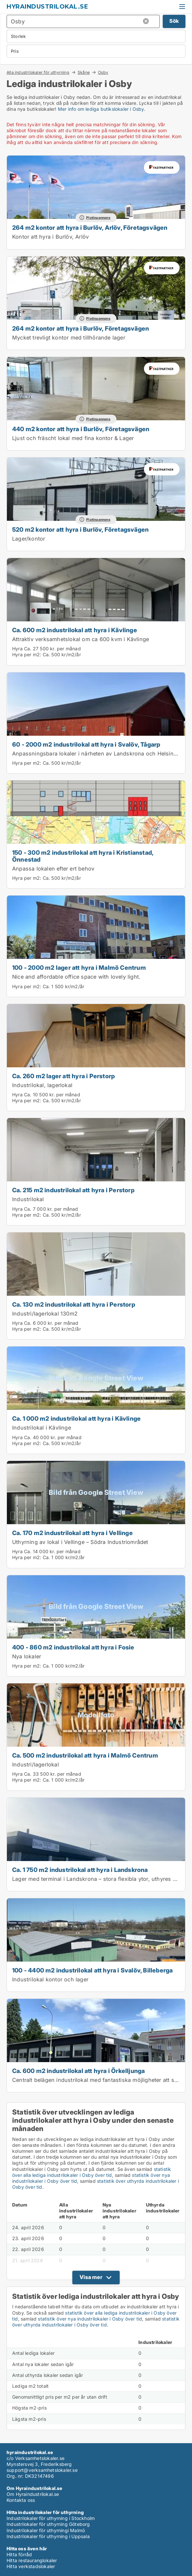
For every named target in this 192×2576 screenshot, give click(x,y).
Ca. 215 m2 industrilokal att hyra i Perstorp (73, 1190)
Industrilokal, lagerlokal (42, 1085)
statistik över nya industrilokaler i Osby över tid (90, 2319)
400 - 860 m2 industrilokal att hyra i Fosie (73, 1647)
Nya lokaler (26, 1656)
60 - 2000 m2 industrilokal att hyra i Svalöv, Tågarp (86, 744)
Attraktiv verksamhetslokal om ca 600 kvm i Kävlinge (80, 639)
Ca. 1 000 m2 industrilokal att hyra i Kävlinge (76, 1418)
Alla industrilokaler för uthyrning (38, 72)
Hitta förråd (19, 2554)
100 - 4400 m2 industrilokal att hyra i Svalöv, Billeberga (92, 1970)
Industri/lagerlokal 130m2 (45, 1313)
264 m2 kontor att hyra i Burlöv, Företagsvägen (80, 328)
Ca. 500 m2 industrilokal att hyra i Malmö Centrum (85, 1755)
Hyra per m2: (26, 654)
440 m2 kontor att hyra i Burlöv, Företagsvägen (80, 428)
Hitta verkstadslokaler (31, 2566)
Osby (103, 72)
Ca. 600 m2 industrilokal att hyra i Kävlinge (74, 630)
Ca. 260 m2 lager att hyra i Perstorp (63, 1076)
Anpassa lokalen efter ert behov (53, 868)
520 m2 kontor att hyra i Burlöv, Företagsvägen (80, 529)
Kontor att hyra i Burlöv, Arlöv (50, 236)
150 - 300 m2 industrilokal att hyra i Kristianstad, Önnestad (82, 856)
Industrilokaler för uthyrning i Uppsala (48, 2536)
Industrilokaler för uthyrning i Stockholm (51, 2518)
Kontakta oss (21, 2500)
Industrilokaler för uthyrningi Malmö (46, 2530)
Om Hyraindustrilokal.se (33, 2494)
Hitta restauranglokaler (32, 2560)
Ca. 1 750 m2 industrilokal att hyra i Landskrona (80, 1869)
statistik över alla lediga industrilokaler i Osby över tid (91, 2172)
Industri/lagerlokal (35, 1764)
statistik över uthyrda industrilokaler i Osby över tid (96, 2321)
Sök (174, 21)
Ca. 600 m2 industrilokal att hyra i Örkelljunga (78, 2070)
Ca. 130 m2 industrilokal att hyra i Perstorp (73, 1304)
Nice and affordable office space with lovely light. (76, 976)
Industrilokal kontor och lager (50, 1979)
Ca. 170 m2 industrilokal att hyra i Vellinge (72, 1532)
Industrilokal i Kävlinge (41, 1427)
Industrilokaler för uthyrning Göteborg (48, 2524)
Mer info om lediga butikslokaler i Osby (101, 109)
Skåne (84, 72)
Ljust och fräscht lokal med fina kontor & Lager (73, 438)
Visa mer (91, 2277)
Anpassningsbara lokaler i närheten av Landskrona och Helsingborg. (101, 753)
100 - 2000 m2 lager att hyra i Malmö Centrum (79, 967)
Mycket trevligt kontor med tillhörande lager (68, 337)
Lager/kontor (28, 538)
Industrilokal (28, 1199)
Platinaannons (98, 218)
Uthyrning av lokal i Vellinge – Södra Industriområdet (80, 1542)
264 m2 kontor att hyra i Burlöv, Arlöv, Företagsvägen (90, 227)
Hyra (17, 648)
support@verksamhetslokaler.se (42, 2470)
